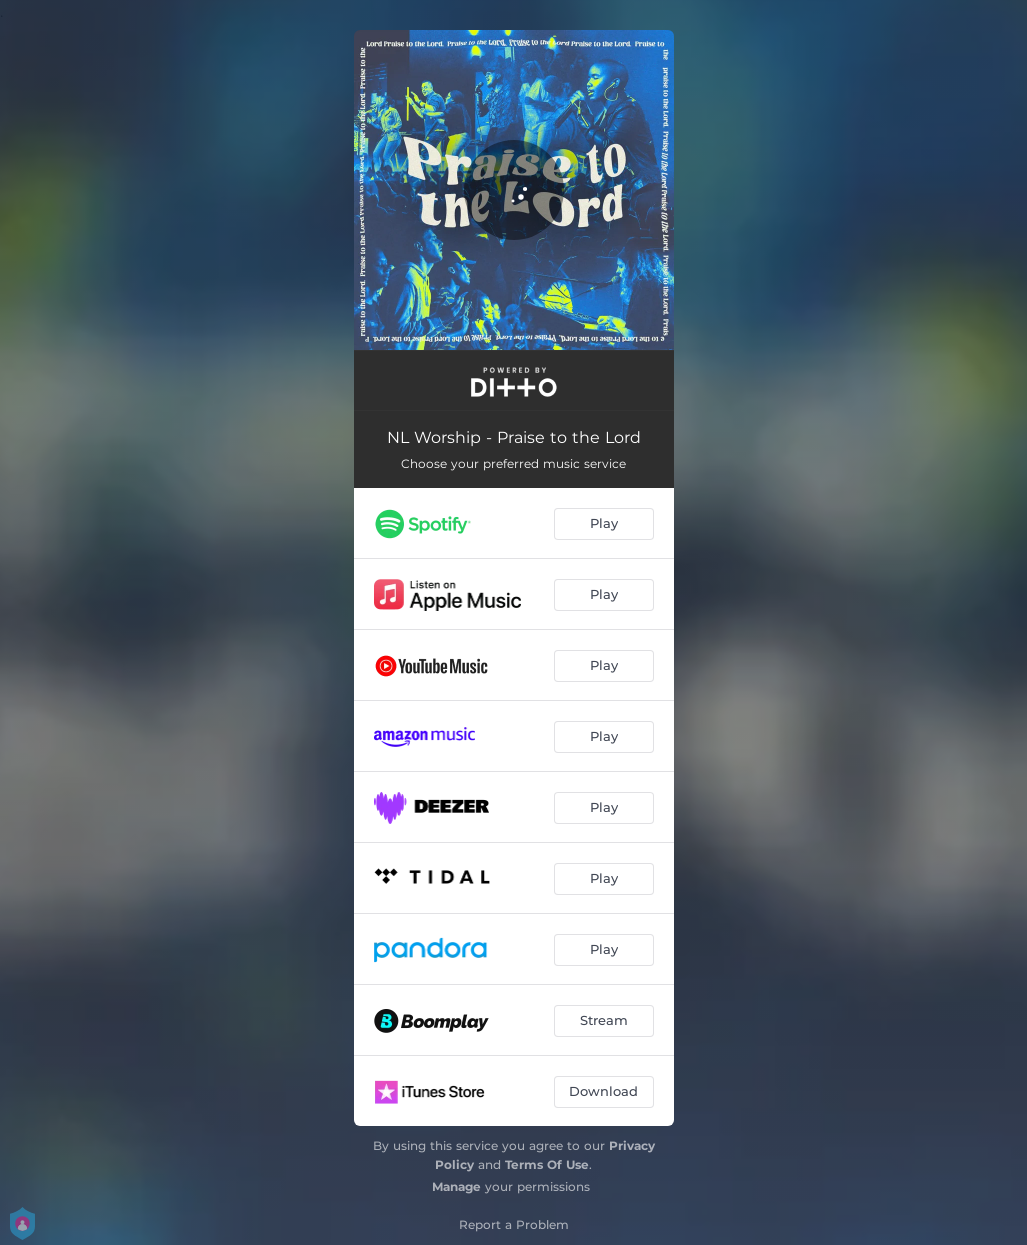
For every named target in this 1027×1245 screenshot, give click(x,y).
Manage (456, 1186)
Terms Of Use (547, 1164)
